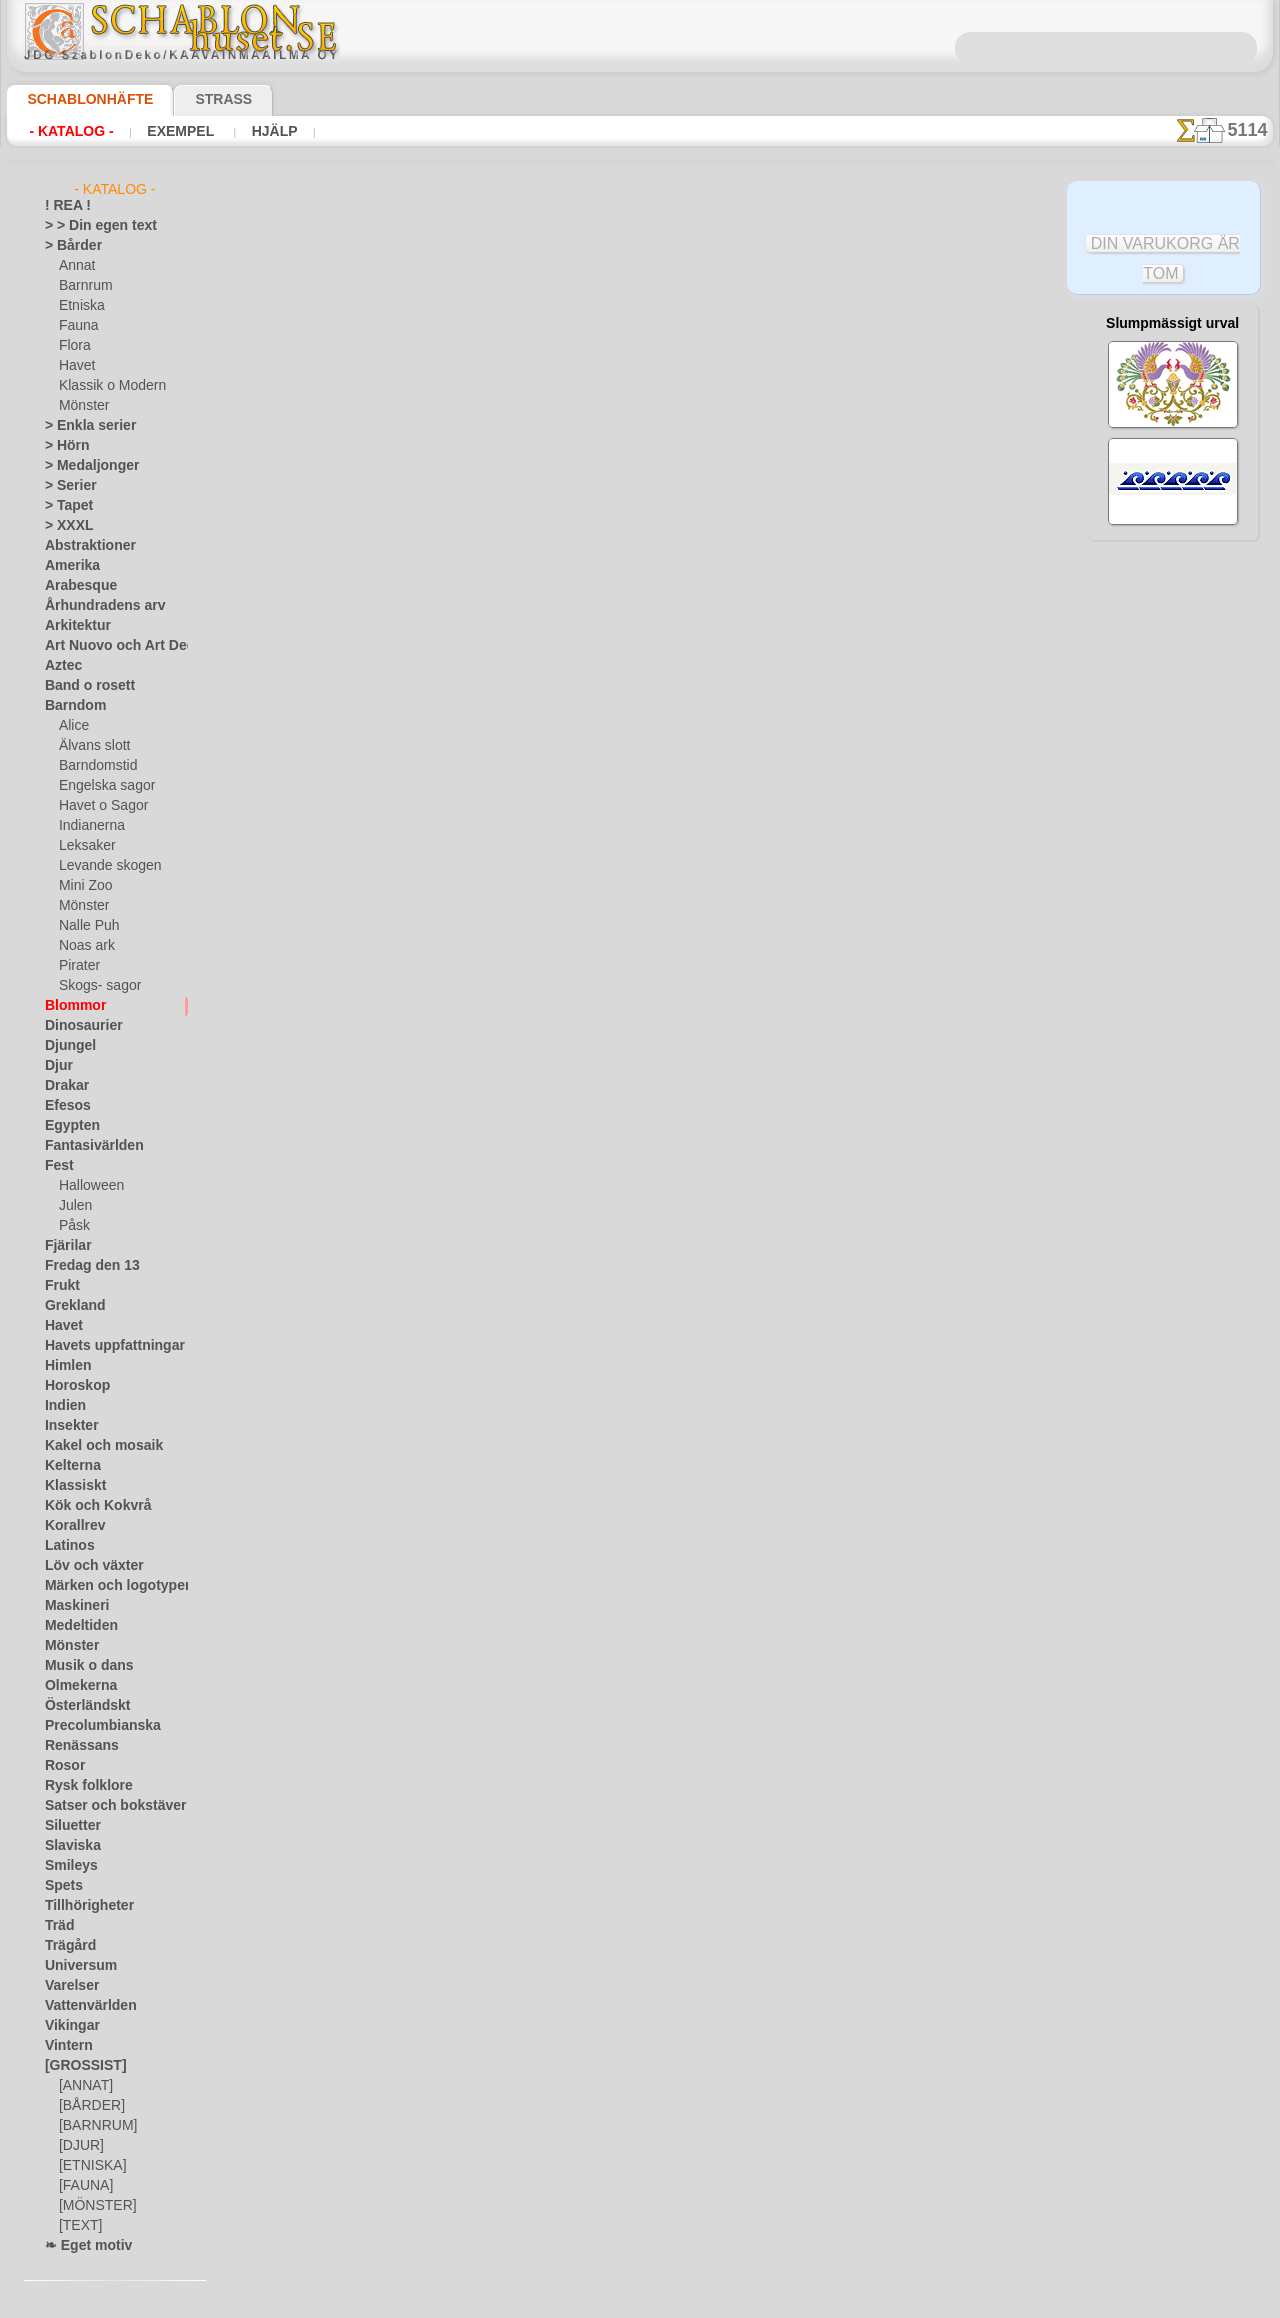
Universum (74, 1966)
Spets (60, 1886)
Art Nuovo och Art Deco (111, 646)
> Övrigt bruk (329, 596)
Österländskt (81, 1706)
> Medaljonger (83, 466)
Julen (73, 1206)
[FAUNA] (84, 2186)
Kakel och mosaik (92, 1446)
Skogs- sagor (94, 986)
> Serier (65, 486)
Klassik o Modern (107, 386)
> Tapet (64, 506)
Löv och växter (85, 1566)
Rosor (61, 1766)
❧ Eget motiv (81, 2246)
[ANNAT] (83, 2086)
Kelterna (68, 1466)
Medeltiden (76, 1626)
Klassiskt (70, 1486)
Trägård (66, 1946)
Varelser (68, 1986)
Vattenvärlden (84, 2006)
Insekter (67, 1426)
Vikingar (67, 2026)
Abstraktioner (83, 546)
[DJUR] (79, 2146)
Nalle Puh (85, 926)
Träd (57, 1926)
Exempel (180, 131)
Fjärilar (65, 1246)
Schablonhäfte (78, 99)
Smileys (65, 1866)
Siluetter (68, 1826)
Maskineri (72, 1606)
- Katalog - (71, 131)
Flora (73, 346)
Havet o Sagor (98, 806)
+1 (714, 694)
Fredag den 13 (83, 1266)
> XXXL (64, 526)
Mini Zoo (83, 886)
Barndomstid (95, 766)
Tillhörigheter (81, 1906)
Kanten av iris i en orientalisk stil (881, 383)
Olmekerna (74, 1686)
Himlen (64, 1366)
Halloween (87, 1186)
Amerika (67, 566)
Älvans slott (92, 746)
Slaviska (67, 1846)
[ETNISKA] (88, 2166)
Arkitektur (73, 626)
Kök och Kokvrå (88, 1506)
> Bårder (68, 246)
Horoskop (72, 1386)
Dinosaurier (77, 1026)
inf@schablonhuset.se (684, 984)
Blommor (70, 1006)
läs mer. (766, 2302)
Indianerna (89, 826)
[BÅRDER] (88, 2106)
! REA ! (63, 206)
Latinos (66, 1546)
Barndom (70, 706)
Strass (192, 99)
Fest (57, 1166)
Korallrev (70, 1526)
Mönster (83, 406)
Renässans (75, 1746)
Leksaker (83, 846)
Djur (57, 1066)
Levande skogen (102, 866)
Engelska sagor (100, 786)
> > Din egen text (89, 226)
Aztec (60, 666)
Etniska (79, 306)
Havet (75, 366)
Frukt (60, 1286)
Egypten (67, 1126)
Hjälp (269, 131)
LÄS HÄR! (463, 596)
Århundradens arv (95, 606)
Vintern (65, 2046)
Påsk (72, 1226)
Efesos (63, 1106)
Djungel (65, 1046)
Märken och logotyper (105, 1586)
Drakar (64, 1086)
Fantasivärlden (86, 1146)
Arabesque (74, 586)
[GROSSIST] (78, 2066)
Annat (76, 266)
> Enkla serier (81, 426)
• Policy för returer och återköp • (640, 1183)
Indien (62, 1406)
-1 (566, 694)
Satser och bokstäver (103, 1806)
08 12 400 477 (674, 948)
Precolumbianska (92, 1726)
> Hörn (63, 446)
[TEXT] (77, 2226)
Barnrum (83, 286)
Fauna (76, 326)
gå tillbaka (641, 694)
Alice (72, 726)
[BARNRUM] (95, 2126)
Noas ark (84, 946)
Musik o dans (82, 1666)
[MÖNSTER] (93, 2206)
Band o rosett (83, 686)
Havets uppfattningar (104, 1346)
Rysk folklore (80, 1786)
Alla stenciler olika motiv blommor (639, 739)
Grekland (70, 1306)
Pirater (78, 966)
